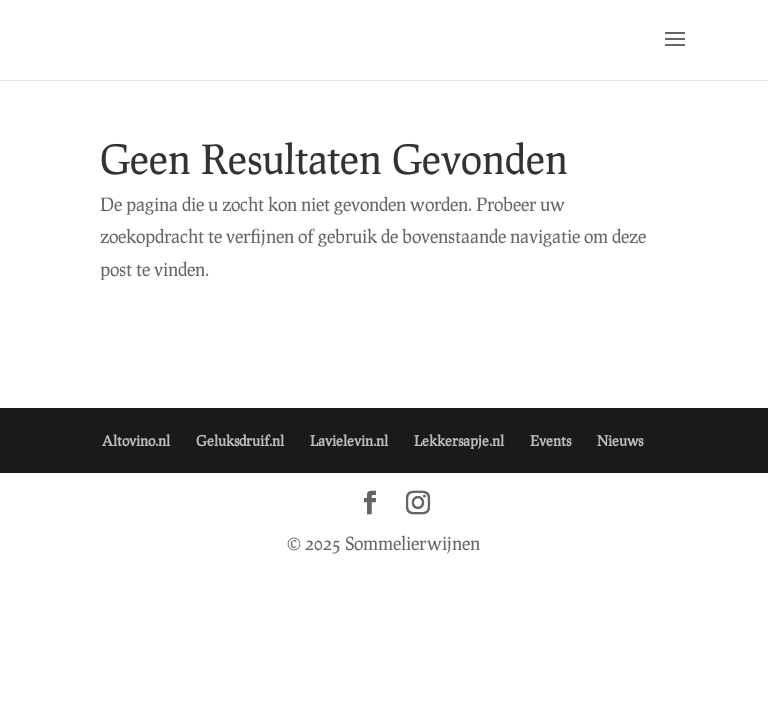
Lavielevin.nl (349, 440)
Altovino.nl (136, 440)
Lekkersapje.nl (459, 440)
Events (550, 440)
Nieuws (620, 440)
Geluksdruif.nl (240, 440)
